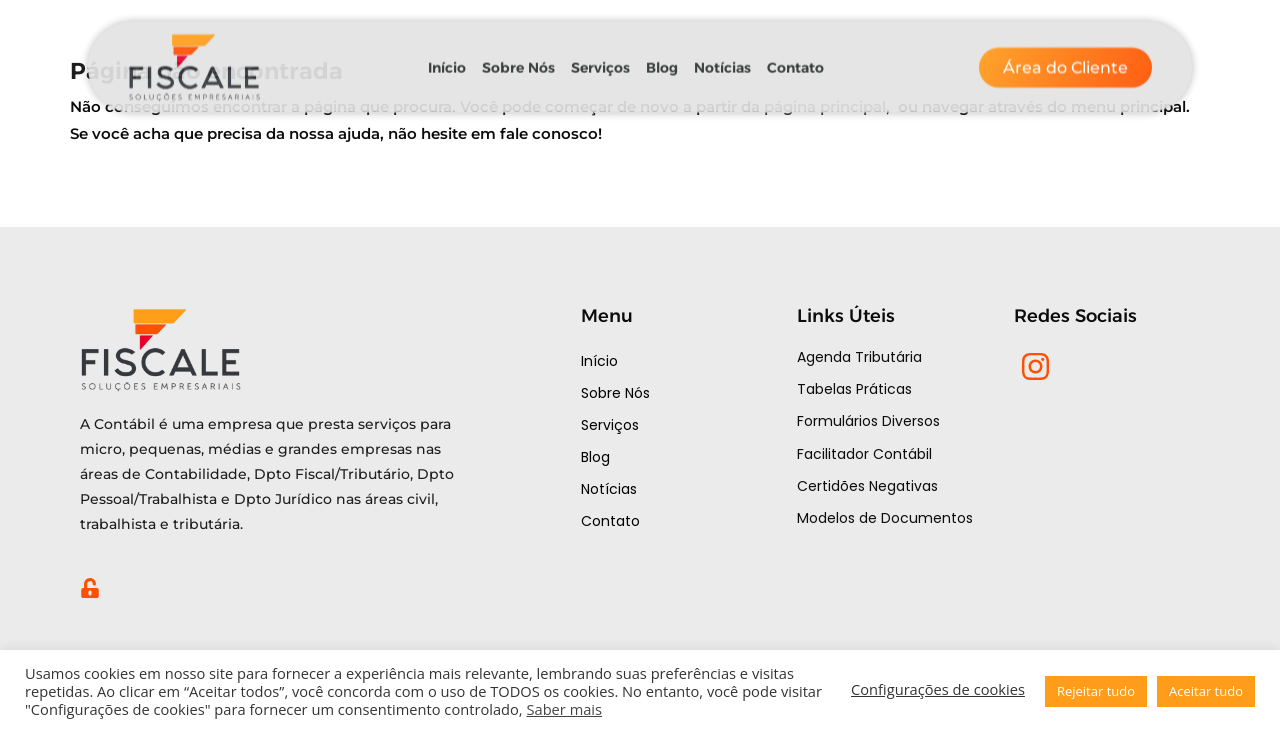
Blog (662, 56)
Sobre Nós (518, 56)
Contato (795, 56)
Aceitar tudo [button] (1206, 691)
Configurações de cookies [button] (938, 689)
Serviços (600, 56)
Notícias (722, 56)
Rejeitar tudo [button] (1096, 691)
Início (447, 56)
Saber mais (564, 709)
